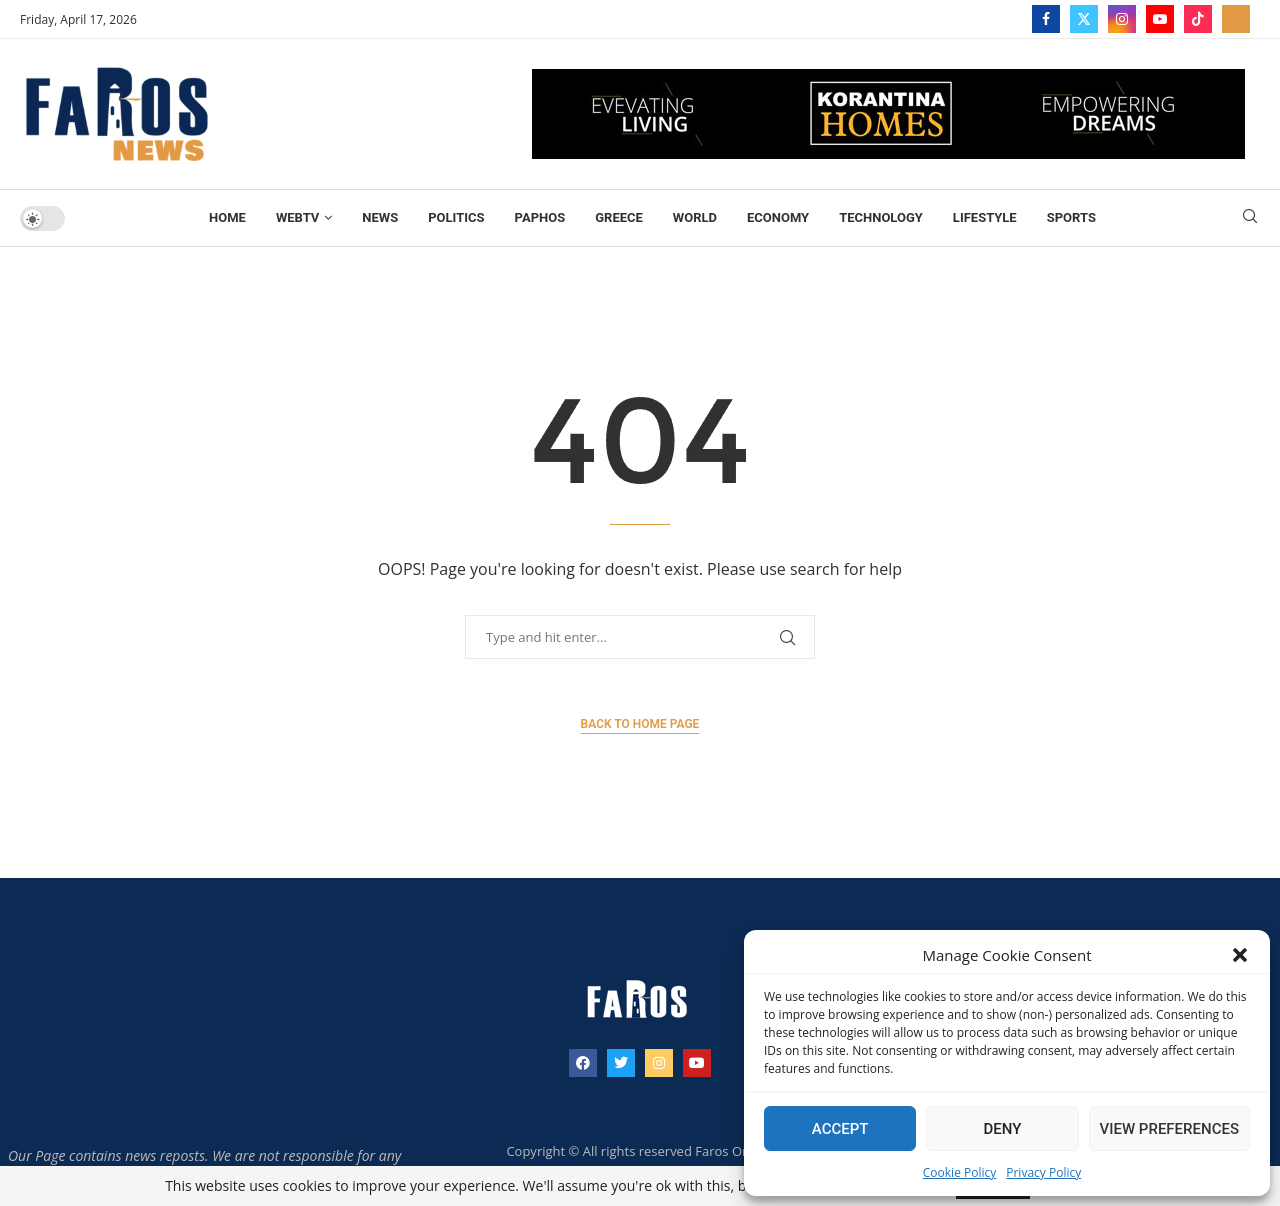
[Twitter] (1084, 19)
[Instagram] (1122, 19)
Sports (1071, 217)
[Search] (1250, 218)
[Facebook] (1046, 19)
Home (227, 217)
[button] (1240, 955)
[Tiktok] (1198, 19)
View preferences (1169, 1129)
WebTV (297, 217)
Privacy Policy (1043, 1172)
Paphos (540, 217)
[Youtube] (1160, 19)
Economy (778, 217)
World (695, 217)
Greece (619, 217)
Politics (456, 217)
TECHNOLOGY (881, 217)
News (380, 217)
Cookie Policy (959, 1172)
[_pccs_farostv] (1236, 19)
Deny (1002, 1129)
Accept (840, 1129)
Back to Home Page (640, 724)
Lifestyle (985, 217)
